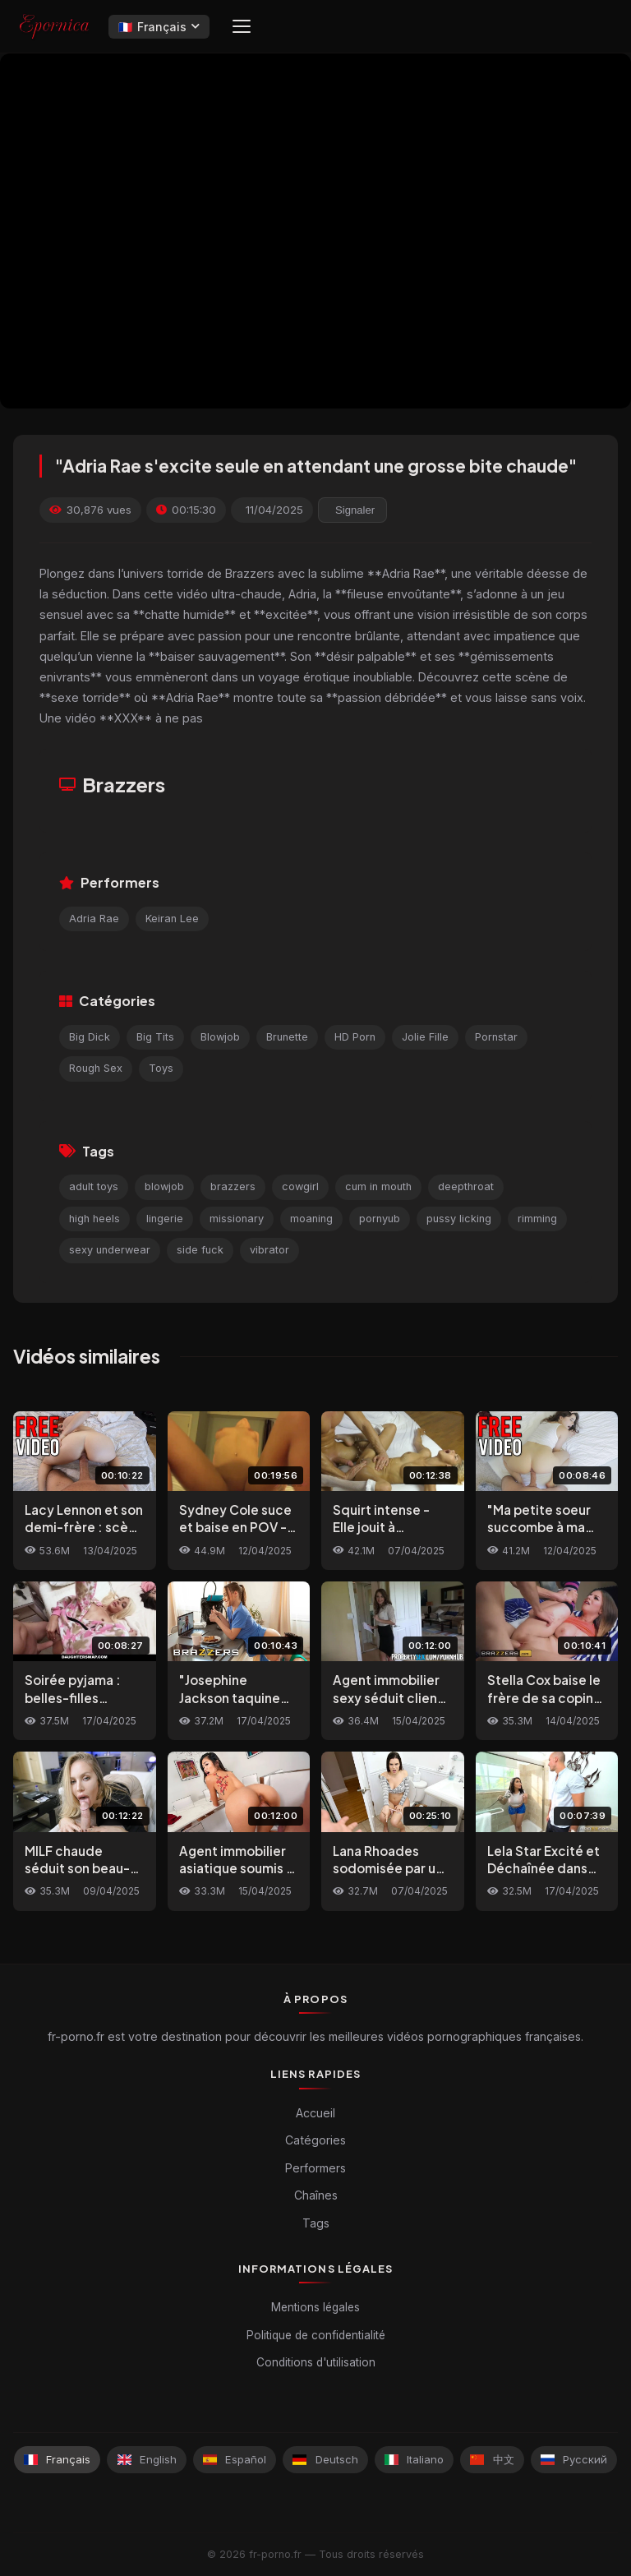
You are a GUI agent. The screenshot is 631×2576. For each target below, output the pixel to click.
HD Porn (354, 1037)
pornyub (379, 1218)
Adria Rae (94, 918)
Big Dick (89, 1037)
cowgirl (300, 1186)
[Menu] (241, 26)
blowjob (164, 1186)
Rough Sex (95, 1068)
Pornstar (496, 1037)
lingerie (164, 1218)
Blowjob (220, 1037)
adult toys (93, 1186)
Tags (315, 2223)
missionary (237, 1218)
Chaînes (316, 2195)
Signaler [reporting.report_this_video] (355, 510)
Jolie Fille (425, 1037)
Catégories (315, 2140)
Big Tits (155, 1037)
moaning (311, 1218)
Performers (315, 2168)
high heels (94, 1218)
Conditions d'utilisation (315, 2362)
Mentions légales (315, 2307)
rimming (537, 1218)
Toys (161, 1068)
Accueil (315, 2113)
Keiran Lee (172, 918)
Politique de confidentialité (315, 2335)
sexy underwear (109, 1250)
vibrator (269, 1250)
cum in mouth (378, 1186)
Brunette (287, 1037)
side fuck (200, 1250)
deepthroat (466, 1186)
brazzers (233, 1186)
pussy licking (458, 1218)
